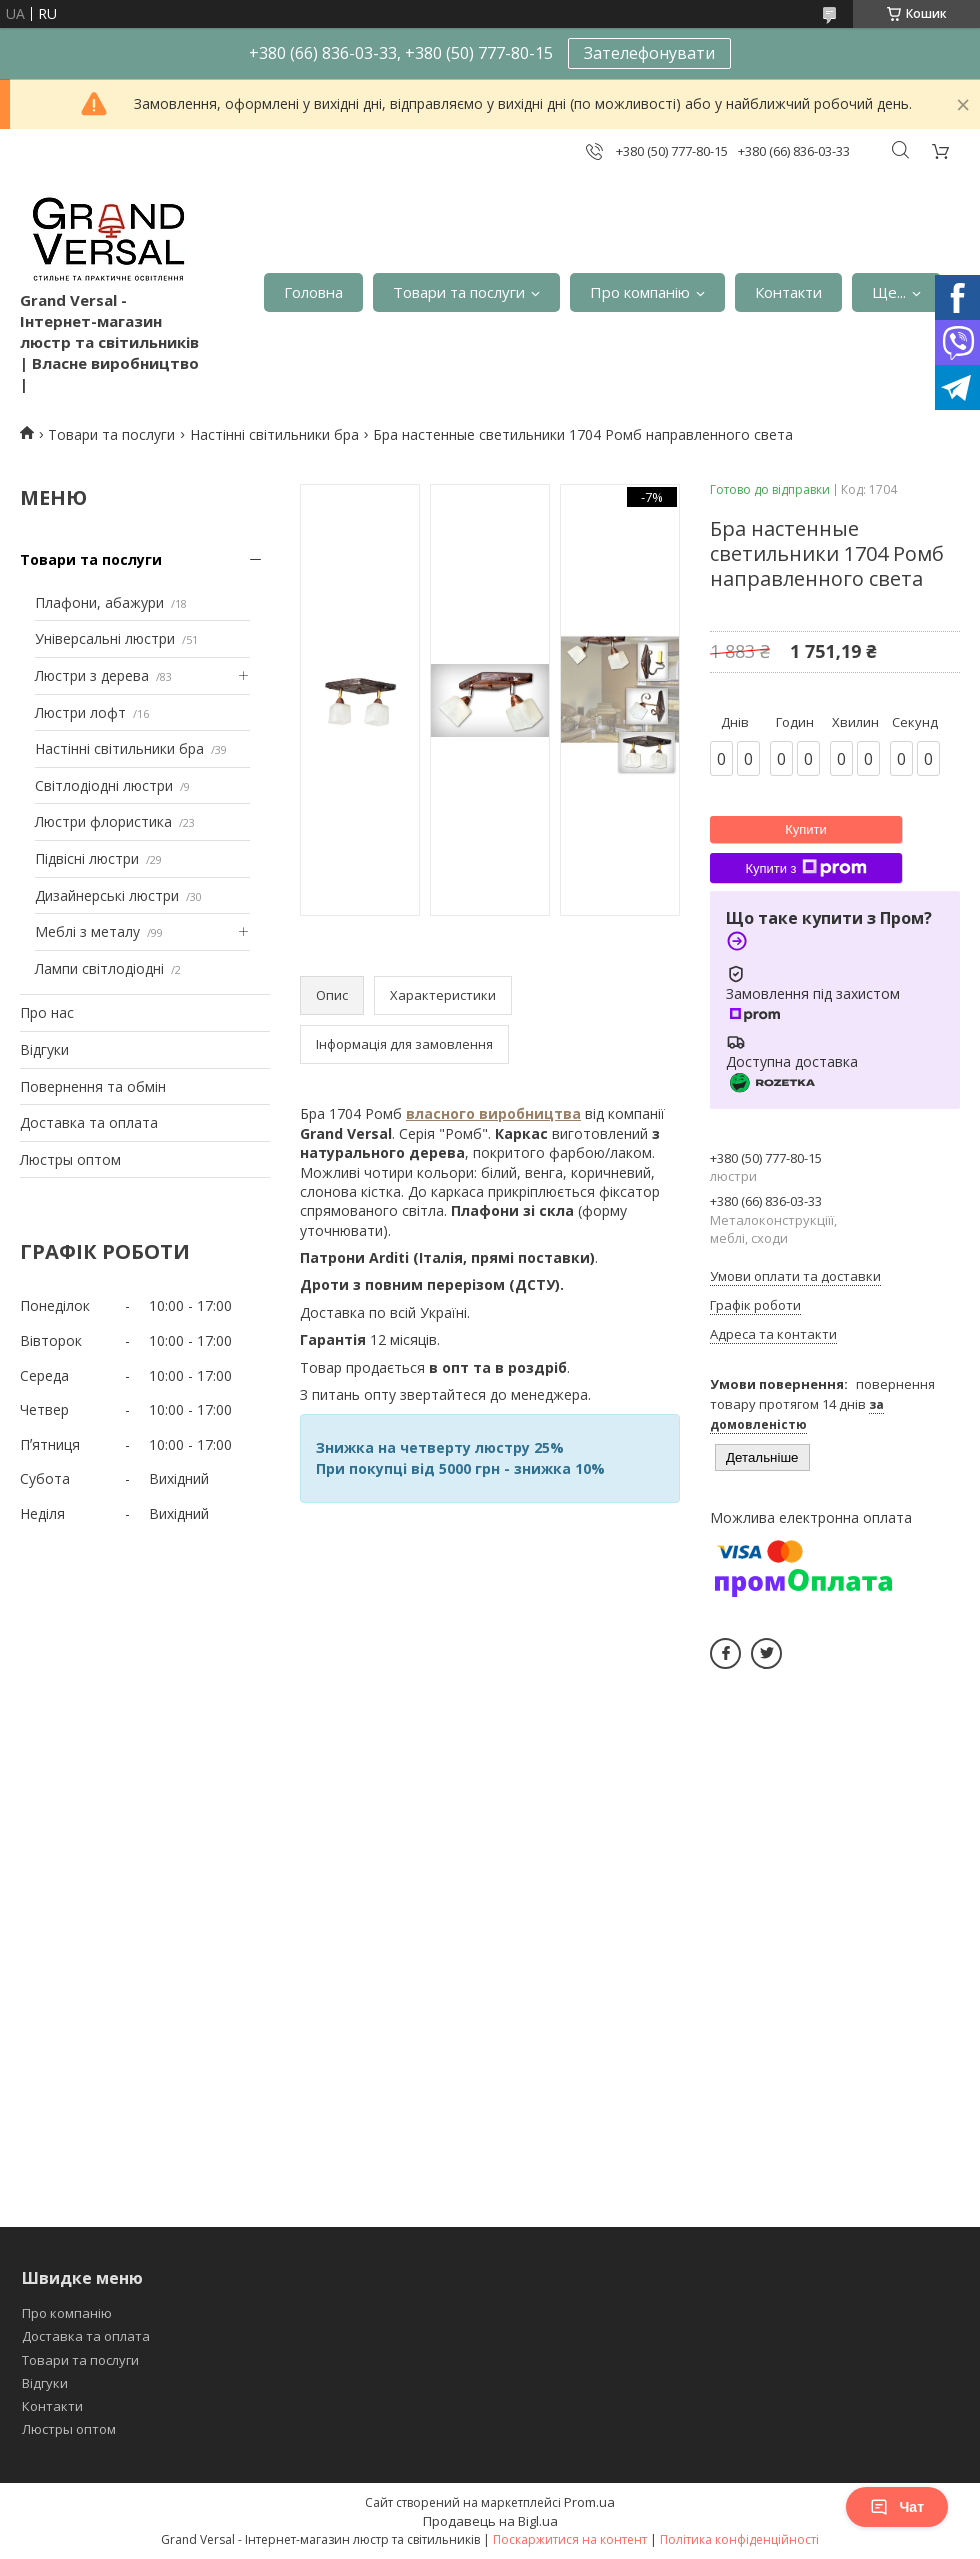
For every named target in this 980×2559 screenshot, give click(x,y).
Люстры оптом (70, 1159)
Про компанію (640, 292)
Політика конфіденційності (739, 2539)
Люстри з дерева (92, 675)
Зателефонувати (649, 53)
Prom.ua (589, 2502)
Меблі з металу (87, 931)
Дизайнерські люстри (107, 895)
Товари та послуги (459, 292)
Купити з (805, 868)
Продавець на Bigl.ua (490, 2521)
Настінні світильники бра (274, 434)
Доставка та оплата (89, 1122)
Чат (897, 2507)
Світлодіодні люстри (104, 785)
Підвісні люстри (87, 858)
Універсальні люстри (105, 638)
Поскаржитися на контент (570, 2539)
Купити (806, 829)
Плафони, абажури (99, 602)
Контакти (788, 292)
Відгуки (44, 1049)
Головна (313, 292)
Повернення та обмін (93, 1086)
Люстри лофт (80, 712)
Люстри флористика (103, 821)
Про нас (47, 1012)
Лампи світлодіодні (99, 968)
